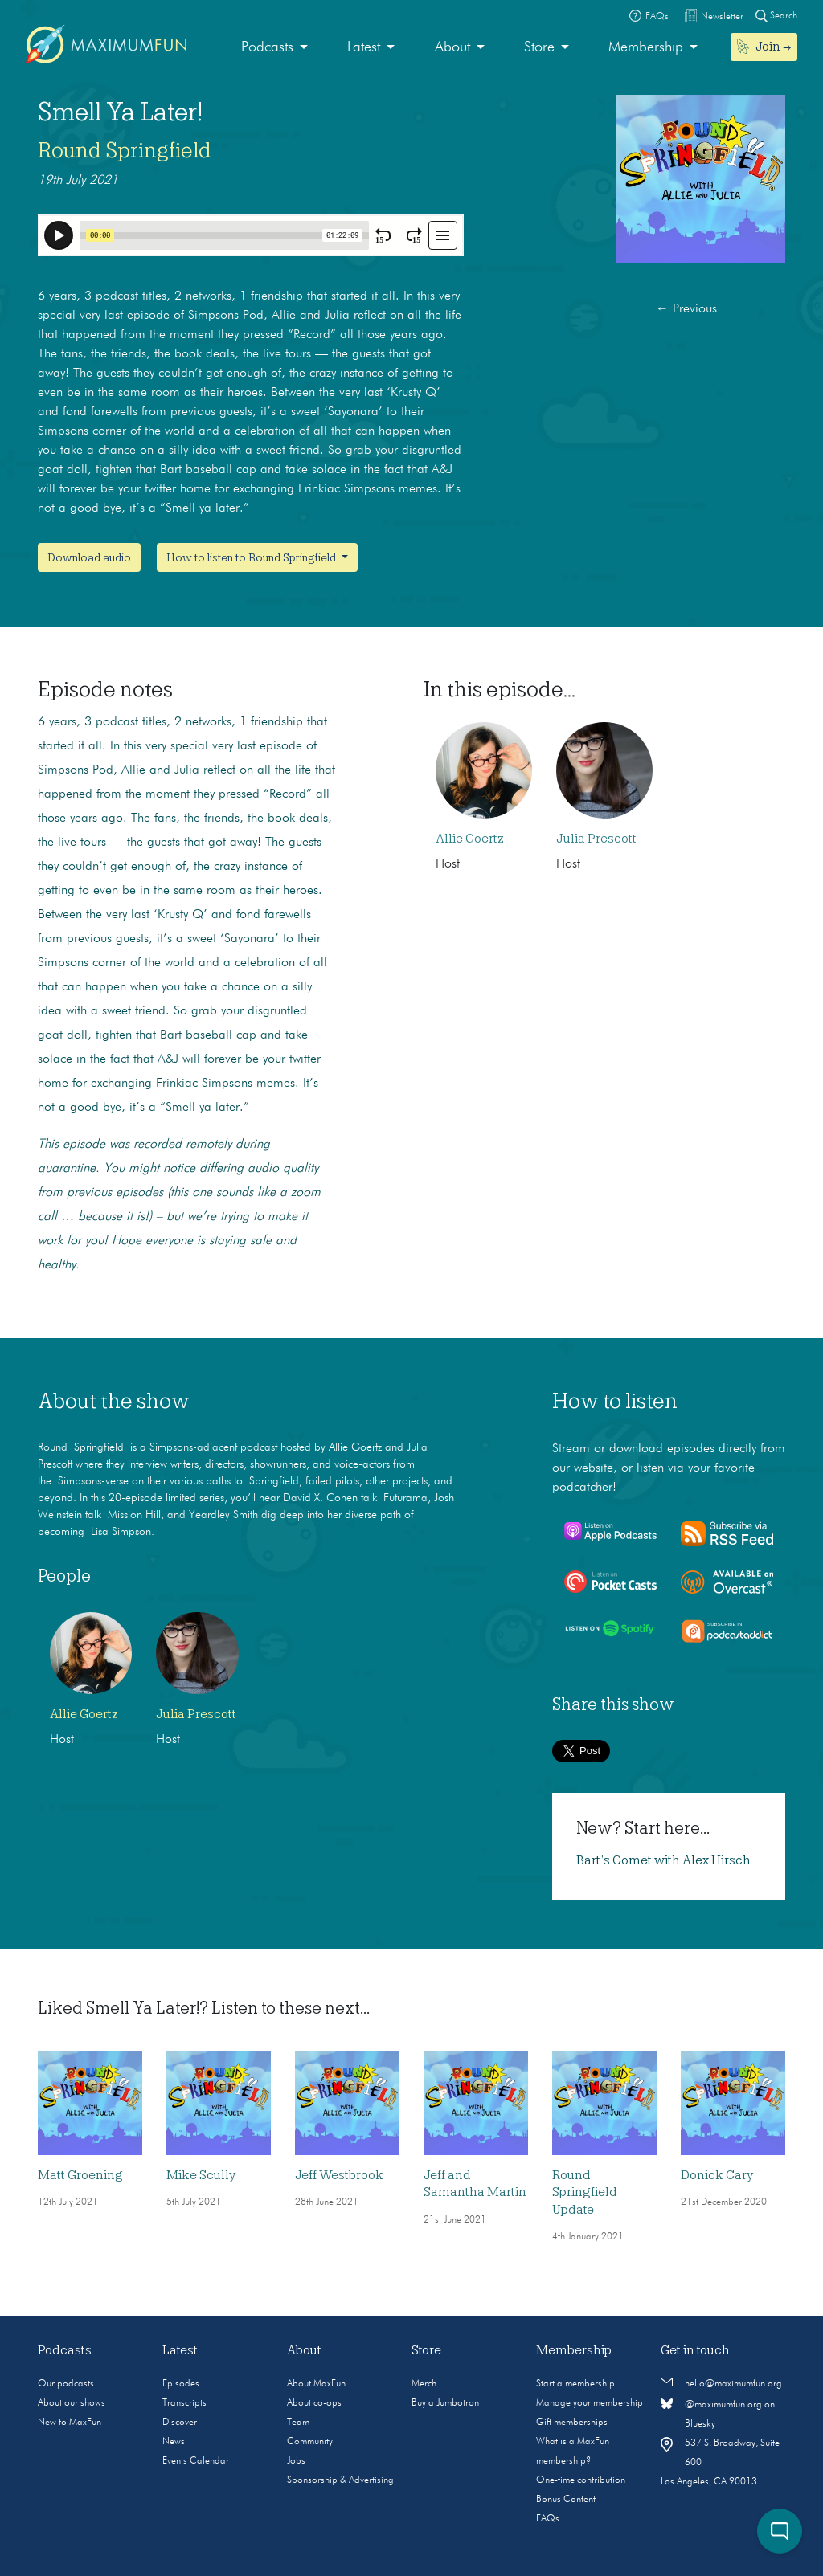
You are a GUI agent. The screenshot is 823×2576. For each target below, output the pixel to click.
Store (539, 47)
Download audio (89, 557)
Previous (686, 309)
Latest (363, 47)
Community (310, 2442)
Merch (424, 2384)
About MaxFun (316, 2384)
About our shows (71, 2403)
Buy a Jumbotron (445, 2403)
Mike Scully (200, 2175)
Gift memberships (572, 2422)
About (452, 47)
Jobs (296, 2461)
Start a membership (575, 2384)
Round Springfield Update (584, 2192)
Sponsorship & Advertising (340, 2480)
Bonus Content (566, 2500)
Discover (179, 2422)
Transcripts (184, 2403)
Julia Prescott (596, 838)
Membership (645, 47)
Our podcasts (66, 2384)
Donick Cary (717, 2175)
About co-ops (314, 2403)
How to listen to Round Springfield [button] (252, 557)
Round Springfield (124, 150)
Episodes (180, 2384)
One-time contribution (580, 2480)
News (173, 2442)
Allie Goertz (470, 838)
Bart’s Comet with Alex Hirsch (663, 1860)
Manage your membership (589, 2403)
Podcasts (267, 47)
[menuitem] (274, 48)
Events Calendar (195, 2461)
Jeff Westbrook (339, 2175)
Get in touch (695, 2350)
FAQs (547, 2519)
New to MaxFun (69, 2422)
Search (776, 16)
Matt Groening (80, 2175)
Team (298, 2422)
